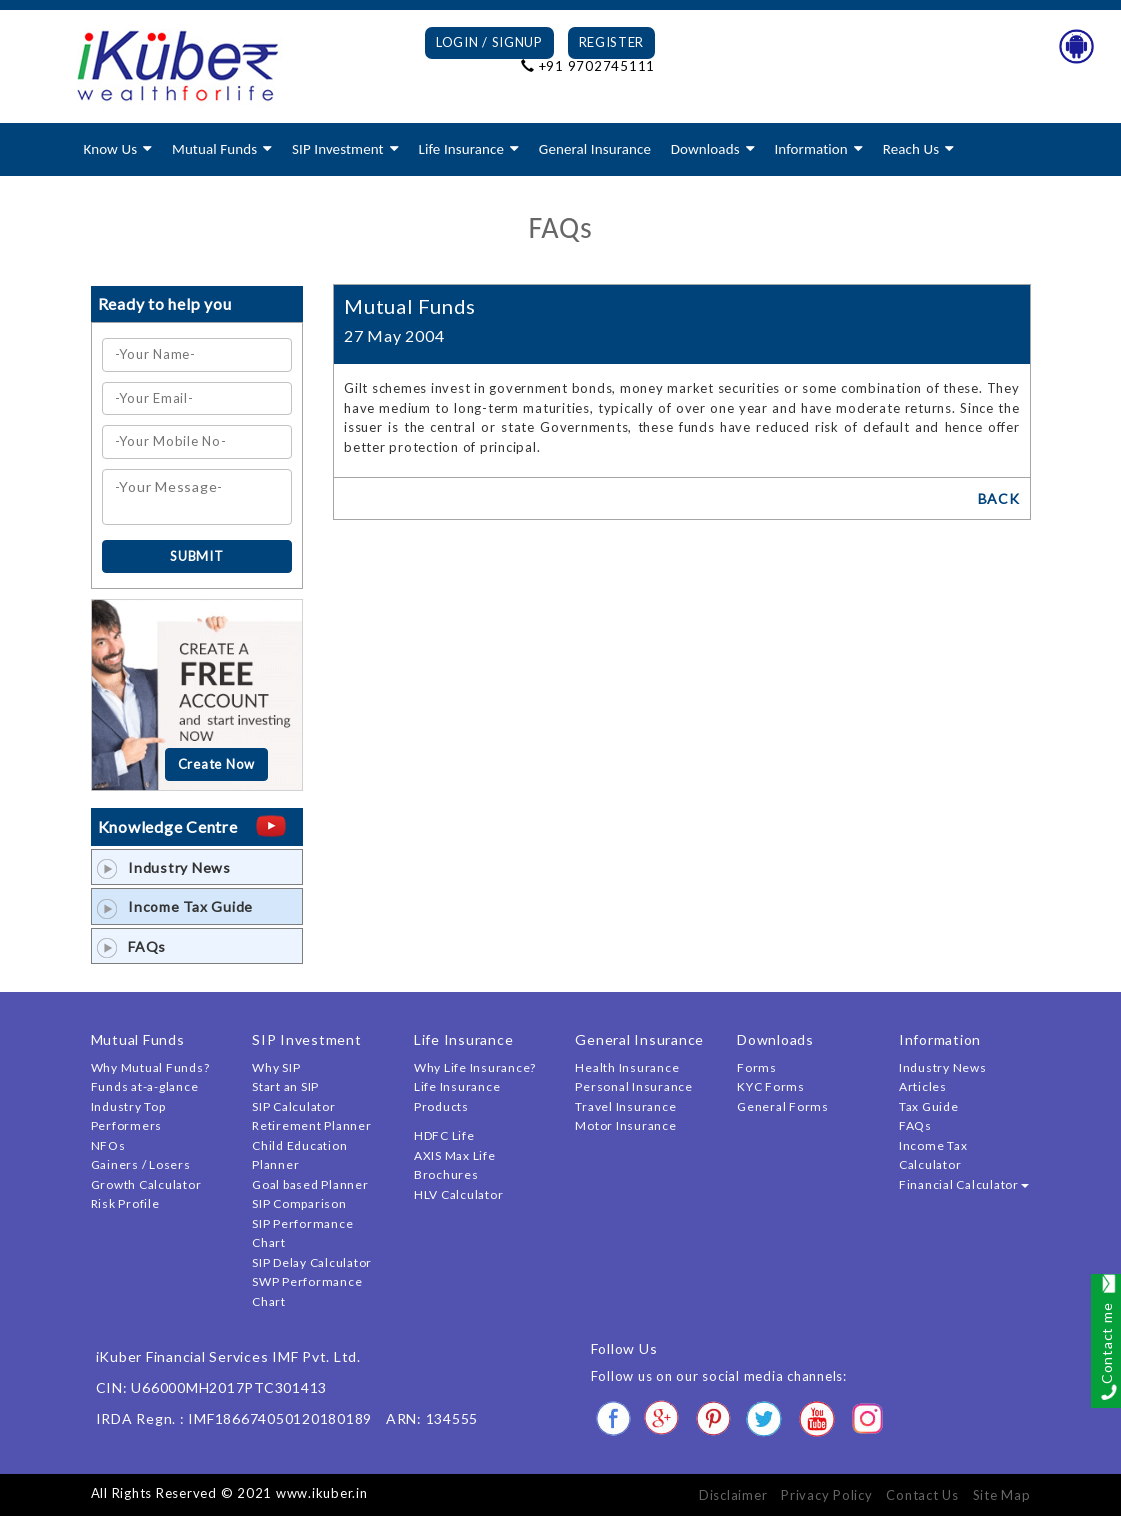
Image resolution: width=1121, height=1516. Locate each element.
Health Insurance (627, 1067)
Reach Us (911, 149)
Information (810, 149)
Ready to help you (165, 303)
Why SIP (276, 1067)
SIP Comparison (299, 1203)
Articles (923, 1086)
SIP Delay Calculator (312, 1262)
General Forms (783, 1106)
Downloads (705, 149)
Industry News (164, 867)
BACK (999, 498)
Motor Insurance (625, 1125)
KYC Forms (771, 1086)
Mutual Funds (214, 149)
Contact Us (922, 1495)
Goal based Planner (310, 1184)
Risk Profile (125, 1203)
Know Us (111, 149)
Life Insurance (461, 149)
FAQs (132, 946)
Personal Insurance (634, 1086)
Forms (757, 1067)
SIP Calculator (294, 1106)
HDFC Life (444, 1135)
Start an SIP (285, 1086)
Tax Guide (929, 1106)
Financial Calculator (964, 1184)
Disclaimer (733, 1495)
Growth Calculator (146, 1184)
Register (612, 42)
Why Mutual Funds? (150, 1067)
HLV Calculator (459, 1194)
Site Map (1002, 1495)
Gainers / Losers (141, 1164)
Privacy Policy (827, 1495)
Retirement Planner (312, 1125)
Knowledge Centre (168, 826)
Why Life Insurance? (475, 1067)
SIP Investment (338, 149)
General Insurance (595, 149)
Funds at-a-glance (145, 1086)
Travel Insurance (625, 1106)
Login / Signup (489, 42)
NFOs (108, 1145)
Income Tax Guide (175, 906)
